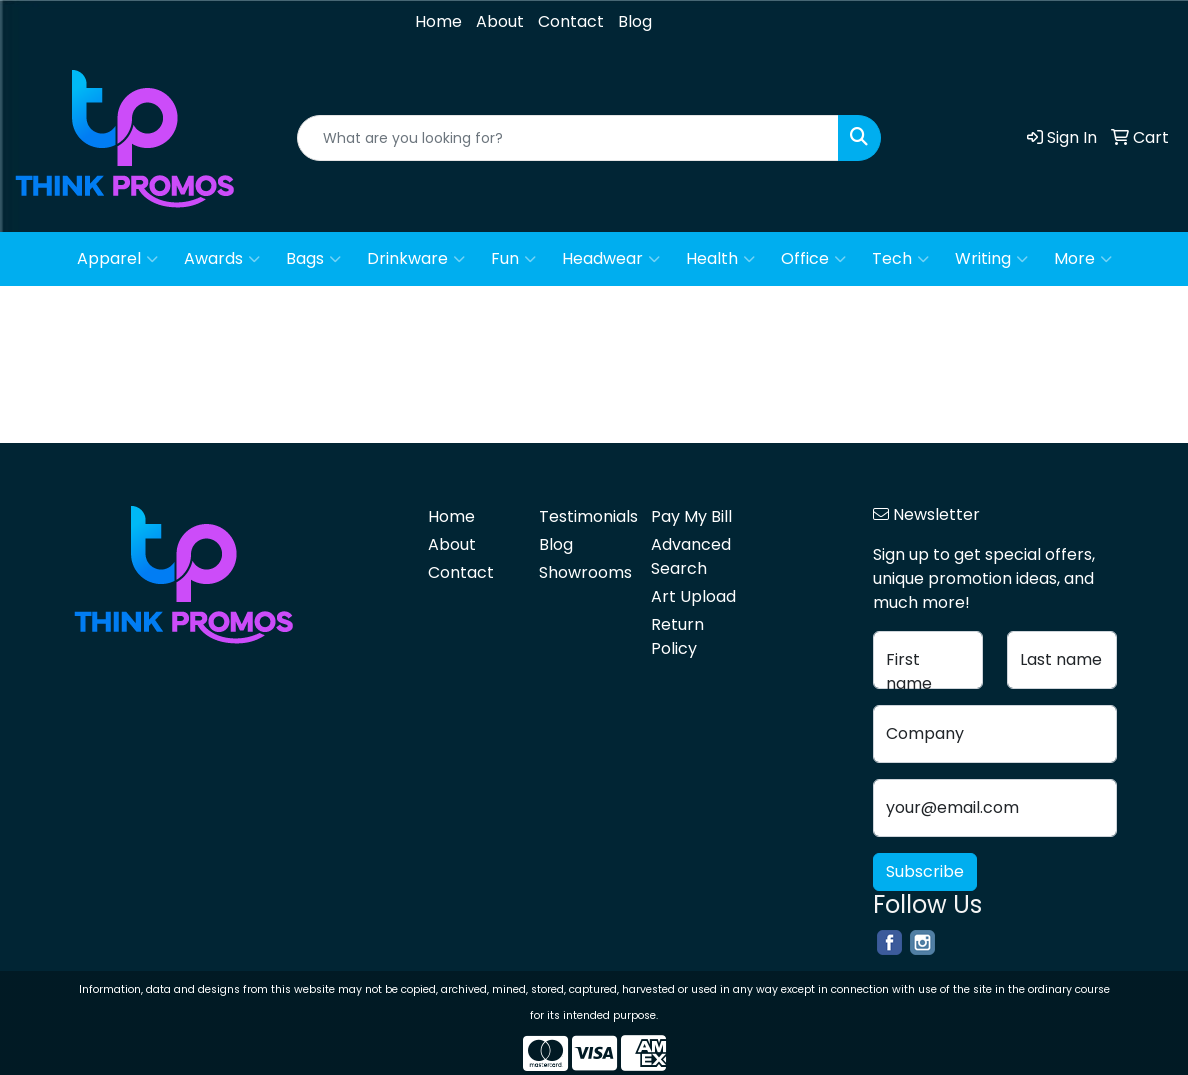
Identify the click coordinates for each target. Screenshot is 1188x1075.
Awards (222, 259)
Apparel (117, 259)
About (500, 21)
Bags (313, 259)
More (1083, 259)
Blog (635, 21)
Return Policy (677, 636)
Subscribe (925, 871)
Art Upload (693, 596)
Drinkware (416, 259)
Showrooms (582, 572)
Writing (991, 259)
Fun (513, 259)
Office (813, 259)
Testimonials (582, 516)
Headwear (611, 259)
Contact (571, 21)
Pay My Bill (691, 516)
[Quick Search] (568, 138)
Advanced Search (691, 556)
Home (438, 21)
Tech (900, 259)
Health (720, 259)
